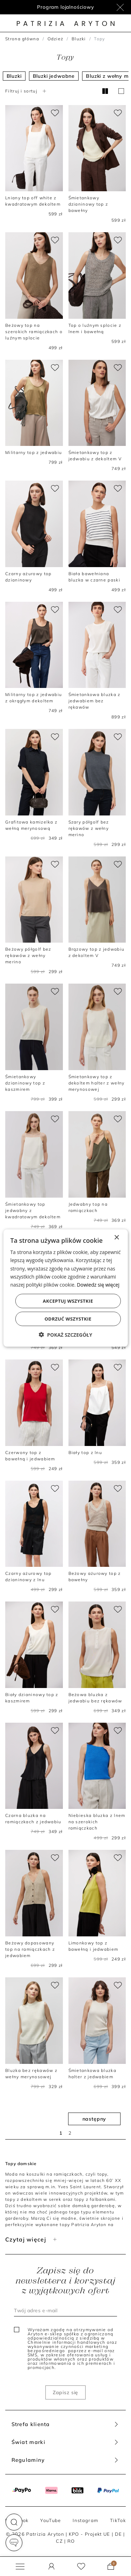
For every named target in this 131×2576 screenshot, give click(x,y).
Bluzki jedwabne (54, 76)
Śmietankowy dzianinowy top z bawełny (88, 204)
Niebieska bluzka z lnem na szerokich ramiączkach (96, 1822)
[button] (14, 2522)
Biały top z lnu (85, 1452)
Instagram (85, 2520)
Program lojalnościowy (65, 7)
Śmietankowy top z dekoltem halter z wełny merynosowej (96, 1083)
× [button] (116, 1237)
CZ (59, 2541)
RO (71, 2541)
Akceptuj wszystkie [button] (68, 1300)
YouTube (50, 2520)
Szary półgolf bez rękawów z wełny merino (88, 828)
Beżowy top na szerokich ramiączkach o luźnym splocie (34, 331)
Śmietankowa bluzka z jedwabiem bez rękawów (94, 701)
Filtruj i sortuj (26, 91)
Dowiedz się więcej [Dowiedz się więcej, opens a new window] (98, 1284)
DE (118, 2534)
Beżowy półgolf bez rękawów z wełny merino (28, 955)
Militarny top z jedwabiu (33, 452)
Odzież (56, 38)
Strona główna (22, 38)
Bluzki (79, 38)
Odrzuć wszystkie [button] (67, 1318)
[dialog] (65, 1288)
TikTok (118, 2520)
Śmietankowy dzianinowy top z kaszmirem (25, 1083)
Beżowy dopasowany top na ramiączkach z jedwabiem (30, 1949)
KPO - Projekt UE (89, 2534)
